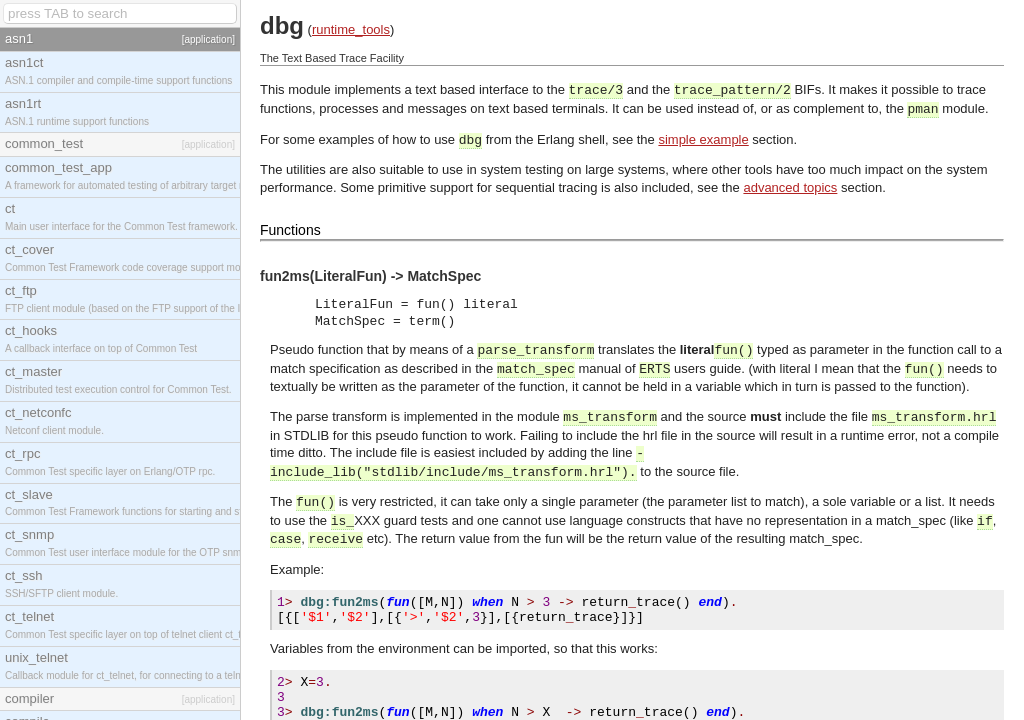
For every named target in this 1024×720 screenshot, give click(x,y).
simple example (703, 139)
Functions (290, 230)
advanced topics (790, 187)
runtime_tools (351, 29)
